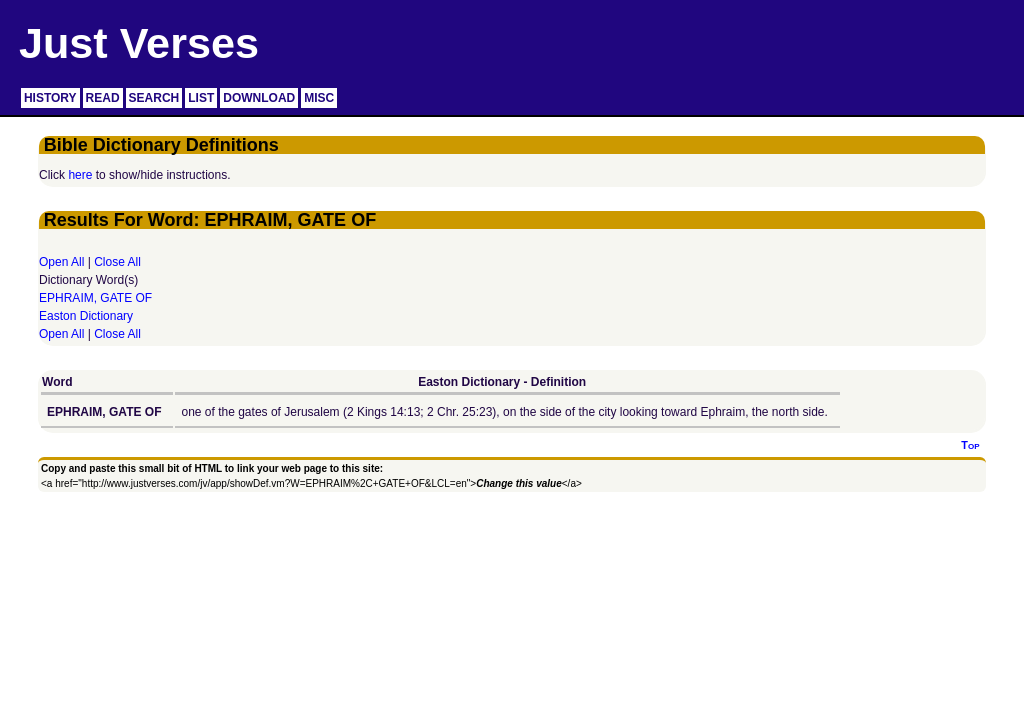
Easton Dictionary (86, 316)
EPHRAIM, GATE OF (95, 298)
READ (103, 98)
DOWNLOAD (259, 98)
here (80, 175)
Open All (61, 262)
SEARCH (154, 98)
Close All (117, 262)
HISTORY (50, 98)
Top (970, 445)
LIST (201, 98)
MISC (319, 98)
